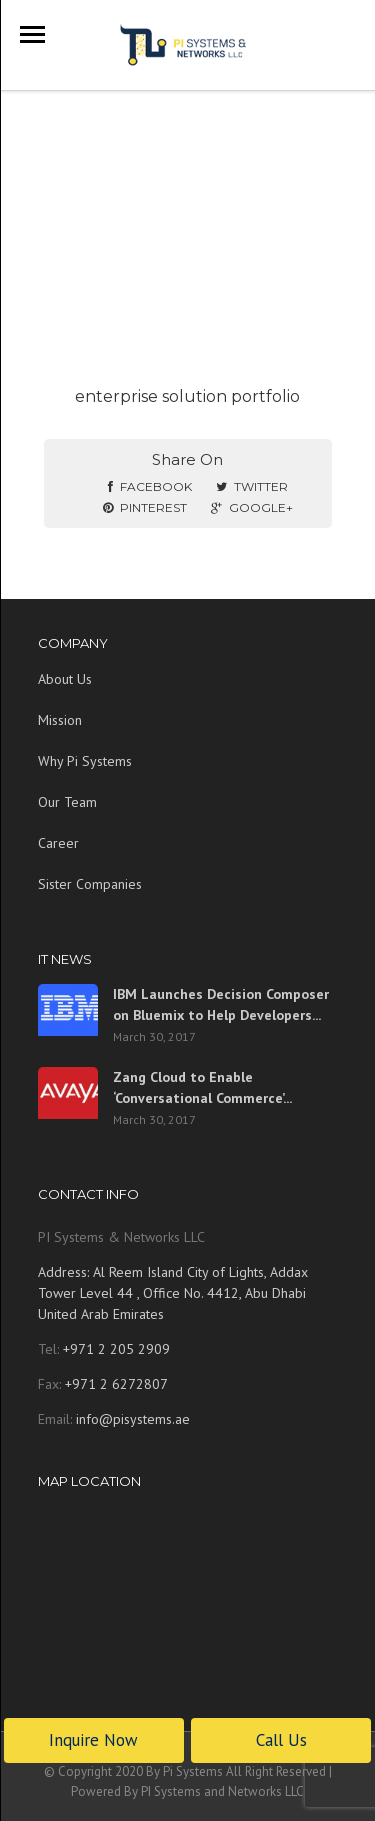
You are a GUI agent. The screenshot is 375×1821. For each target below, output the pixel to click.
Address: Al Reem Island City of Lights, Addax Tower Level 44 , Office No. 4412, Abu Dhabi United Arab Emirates (173, 1293)
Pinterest (145, 507)
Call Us (281, 1740)
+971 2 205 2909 (114, 1349)
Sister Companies (90, 884)
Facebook (150, 486)
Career (58, 843)
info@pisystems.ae (133, 1419)
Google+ (252, 507)
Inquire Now (93, 1740)
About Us (65, 679)
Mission (60, 720)
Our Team (67, 802)
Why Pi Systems (85, 761)
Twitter (252, 486)
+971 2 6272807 (114, 1384)
